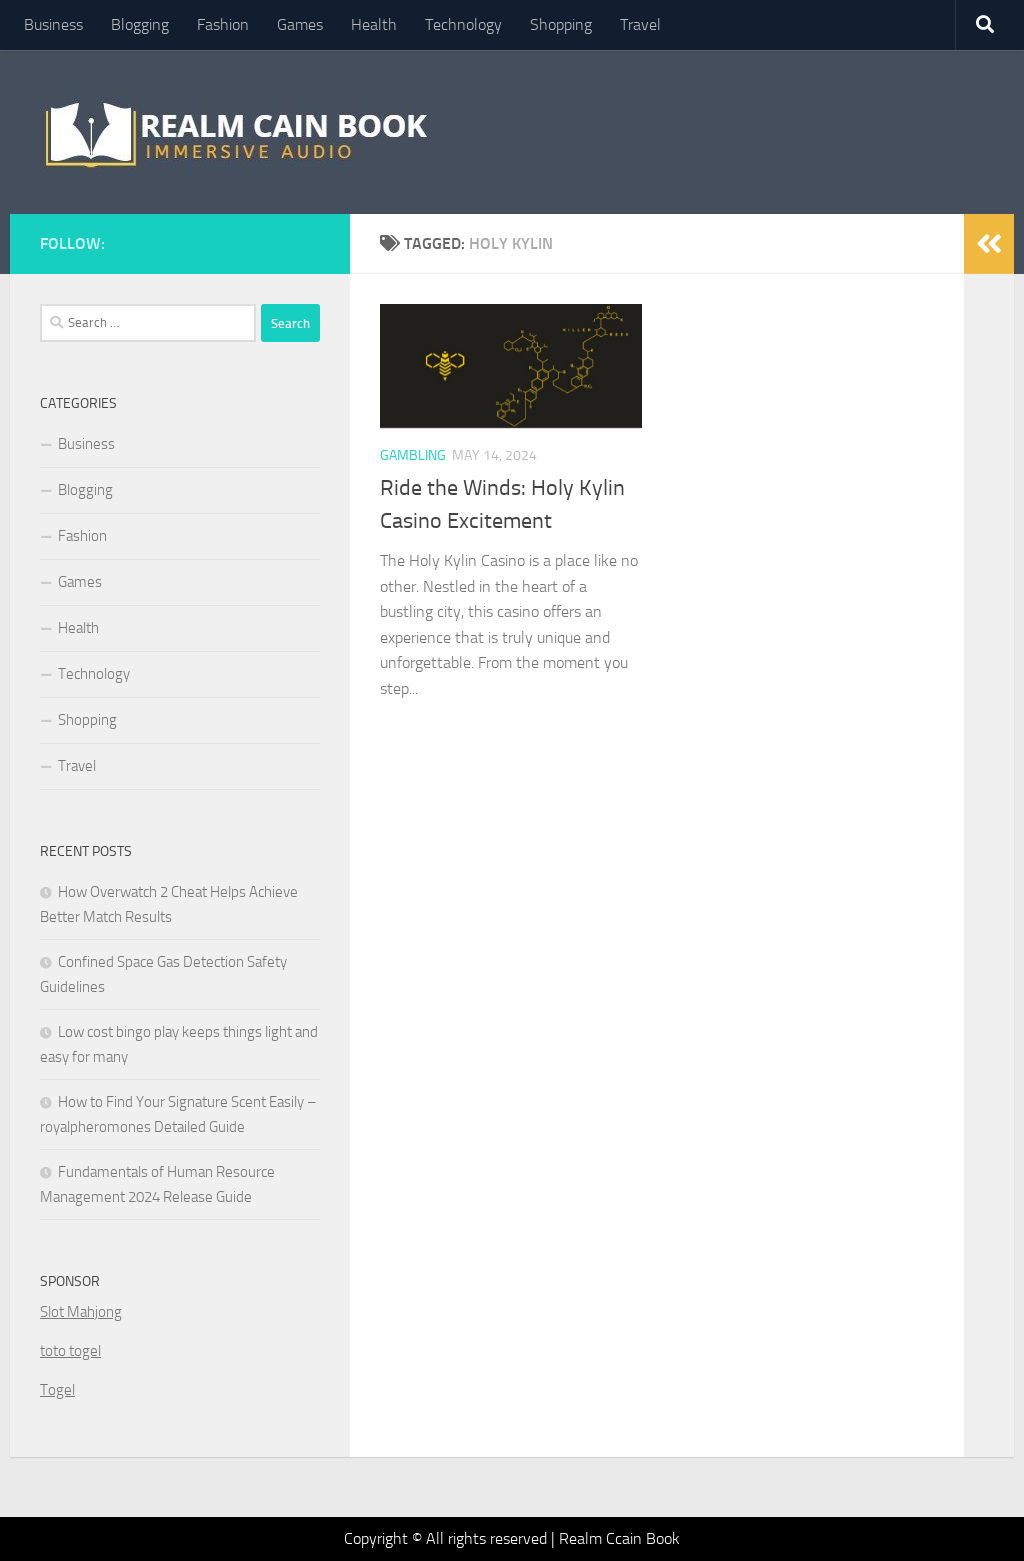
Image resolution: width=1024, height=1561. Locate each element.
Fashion (223, 24)
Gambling (413, 455)
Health (374, 24)
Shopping (561, 24)
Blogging (140, 24)
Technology (463, 24)
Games (300, 24)
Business (53, 24)
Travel (640, 24)
